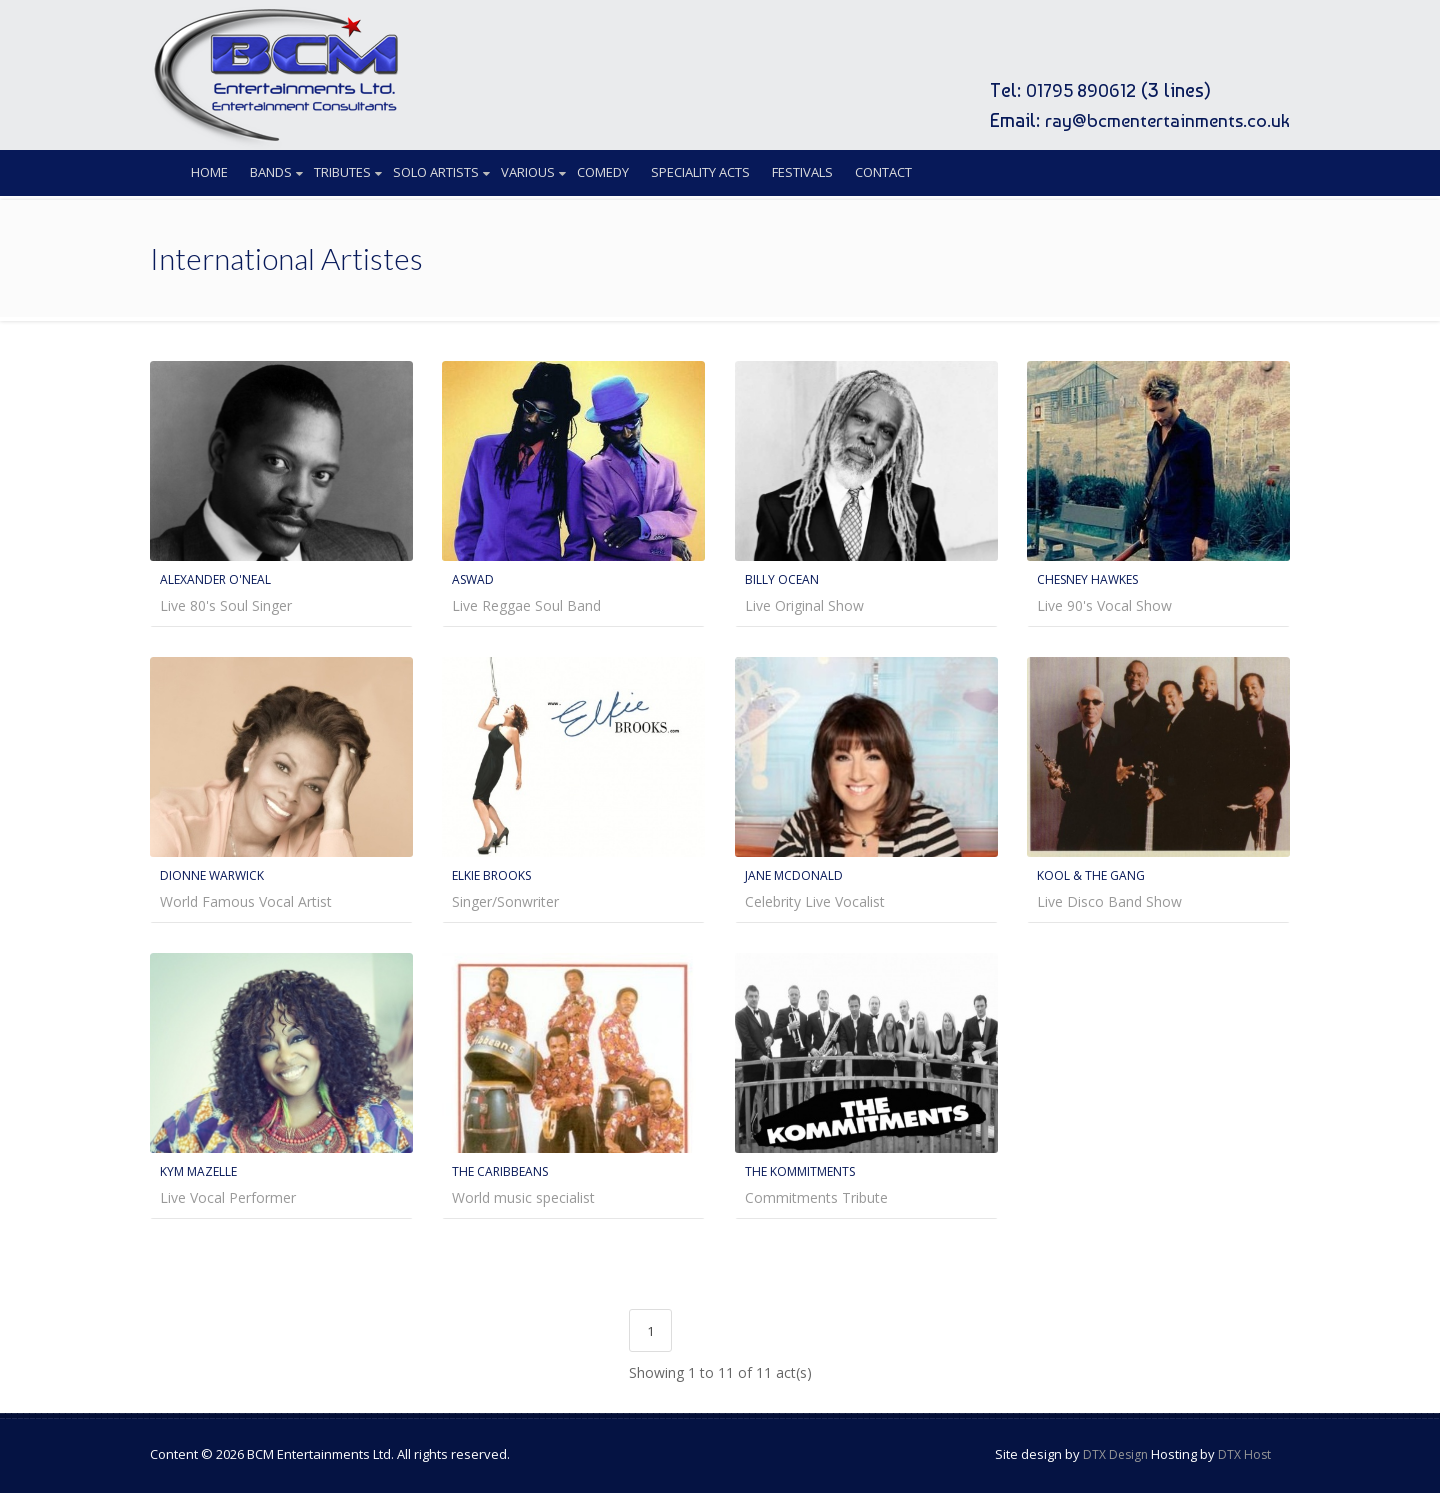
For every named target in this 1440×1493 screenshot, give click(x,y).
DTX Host (1244, 1450)
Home (209, 172)
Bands (271, 172)
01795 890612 (1072, 90)
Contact (883, 172)
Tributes (342, 172)
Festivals (802, 172)
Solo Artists (436, 172)
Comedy (603, 172)
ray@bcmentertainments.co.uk (1161, 120)
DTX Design (1115, 1450)
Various (528, 172)
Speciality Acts (700, 172)
